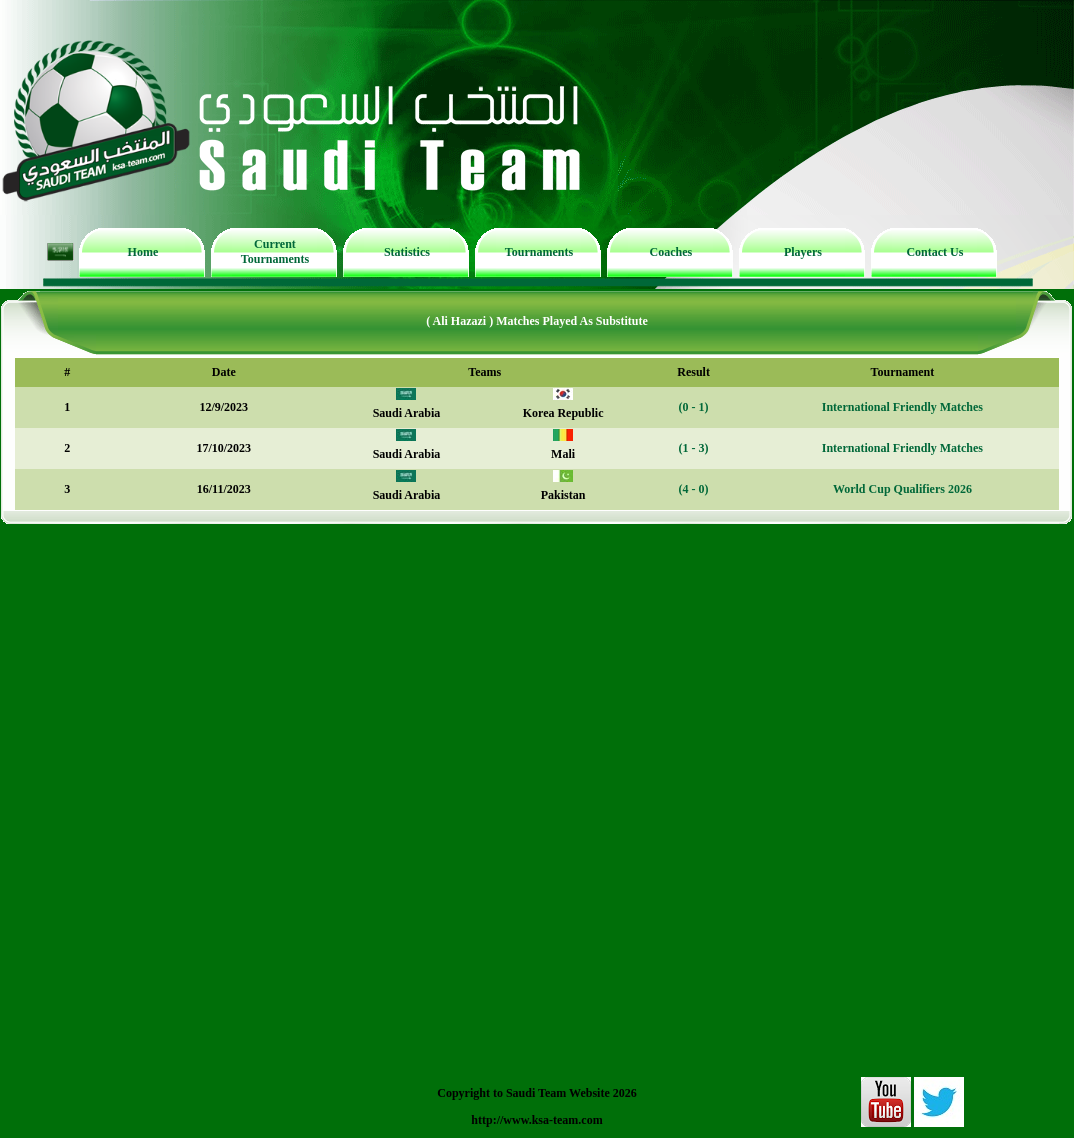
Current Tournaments (275, 251)
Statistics (407, 252)
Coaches (671, 252)
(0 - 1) (694, 407)
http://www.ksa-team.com (536, 1120)
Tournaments (539, 252)
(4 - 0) (694, 489)
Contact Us (934, 252)
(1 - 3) (694, 448)
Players (803, 252)
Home (143, 252)
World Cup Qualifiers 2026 (902, 489)
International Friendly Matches (902, 407)
